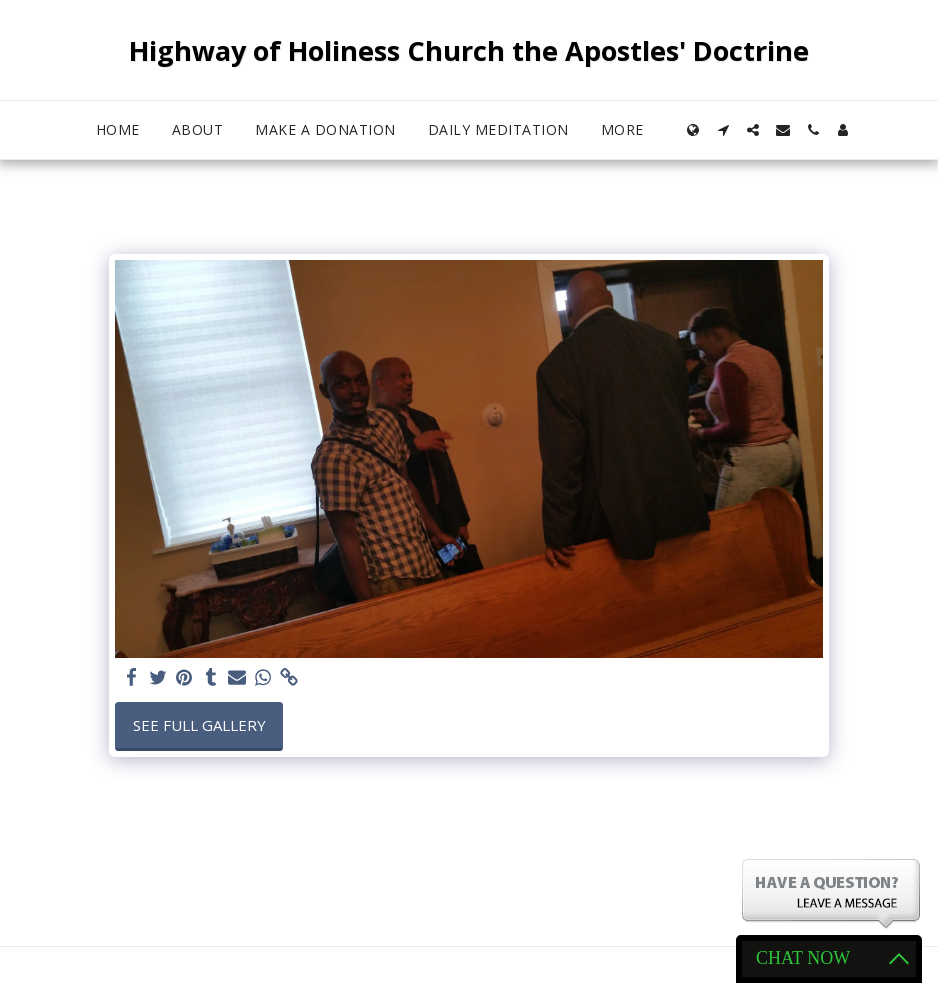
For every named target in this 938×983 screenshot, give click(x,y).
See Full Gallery (199, 725)
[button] (723, 130)
